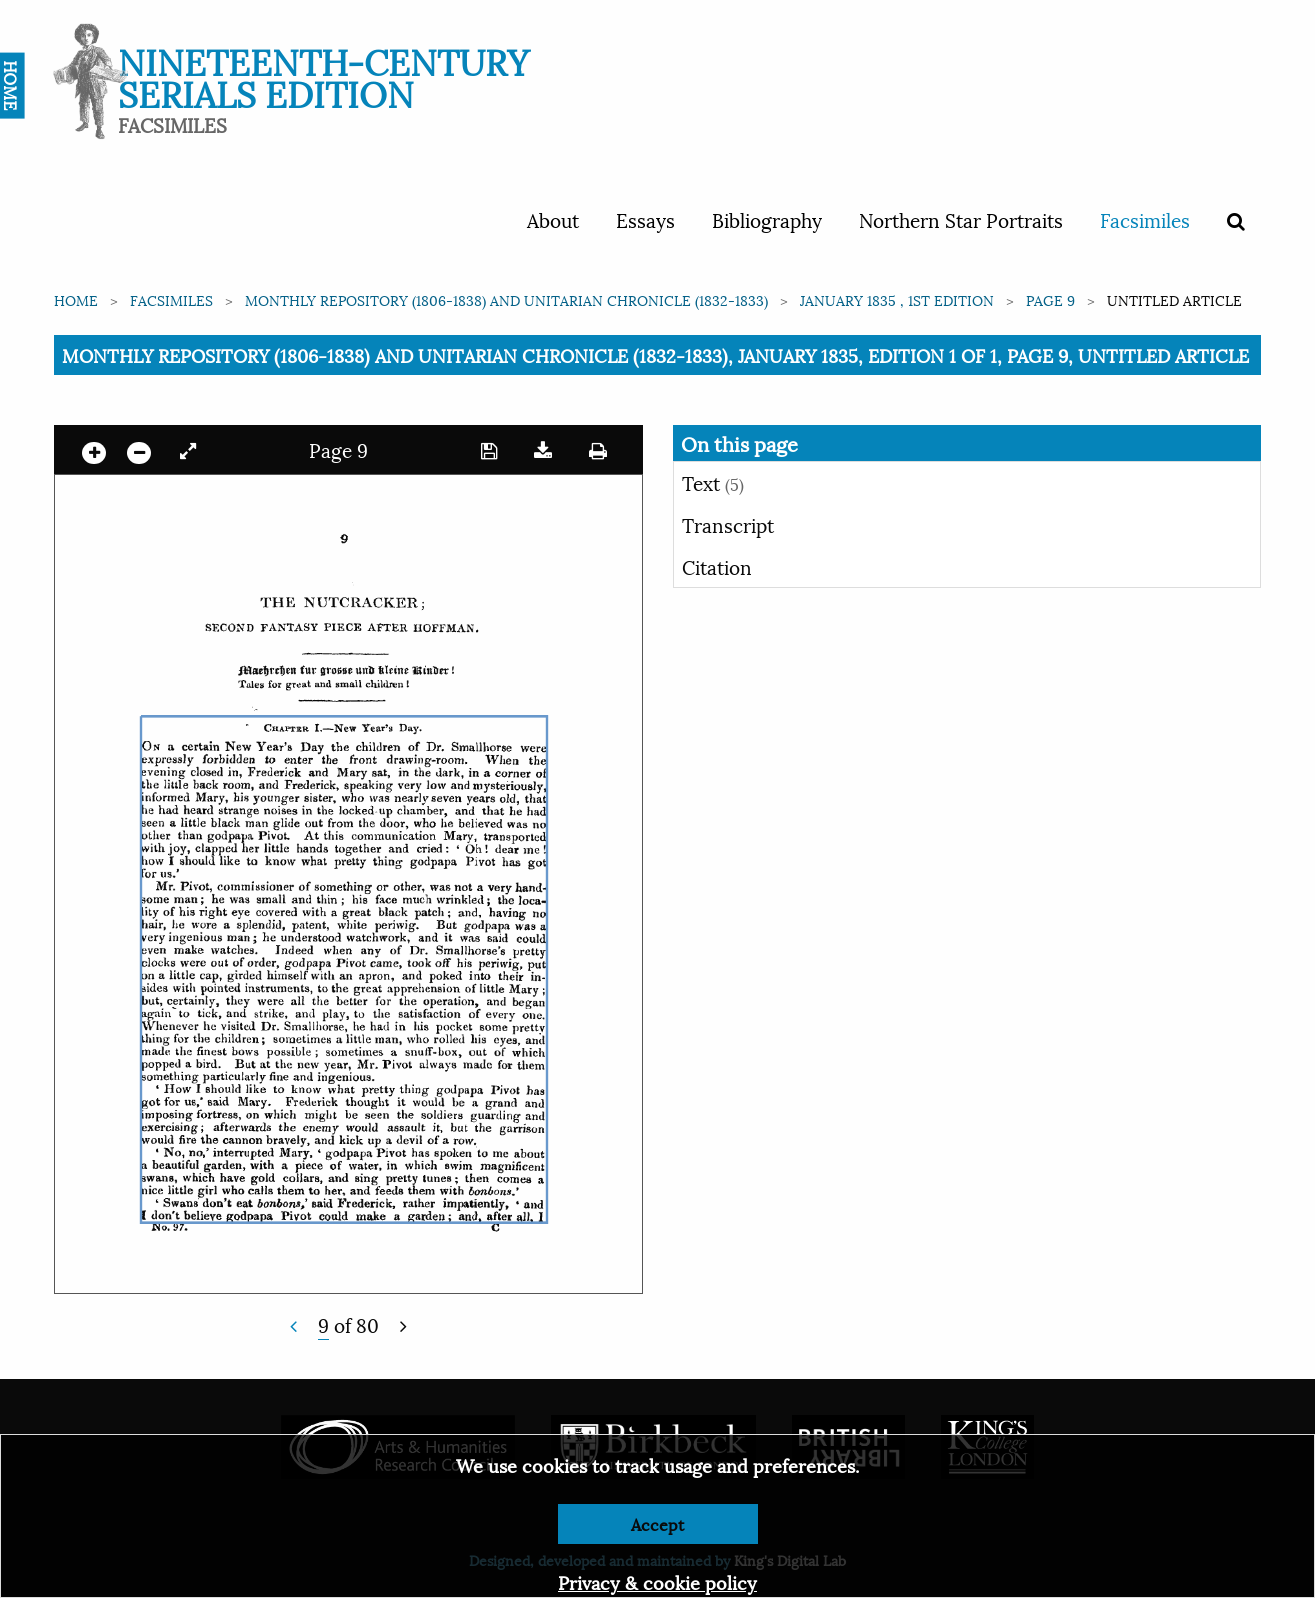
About (553, 219)
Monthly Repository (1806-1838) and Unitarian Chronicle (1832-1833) (506, 299)
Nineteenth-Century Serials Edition (323, 75)
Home (76, 299)
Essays (645, 219)
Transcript (728, 524)
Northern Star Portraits (961, 219)
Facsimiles (1145, 219)
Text (713, 482)
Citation (717, 566)
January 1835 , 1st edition (897, 299)
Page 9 (1050, 299)
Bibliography (767, 219)
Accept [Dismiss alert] (657, 1523)
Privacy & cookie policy (657, 1581)
